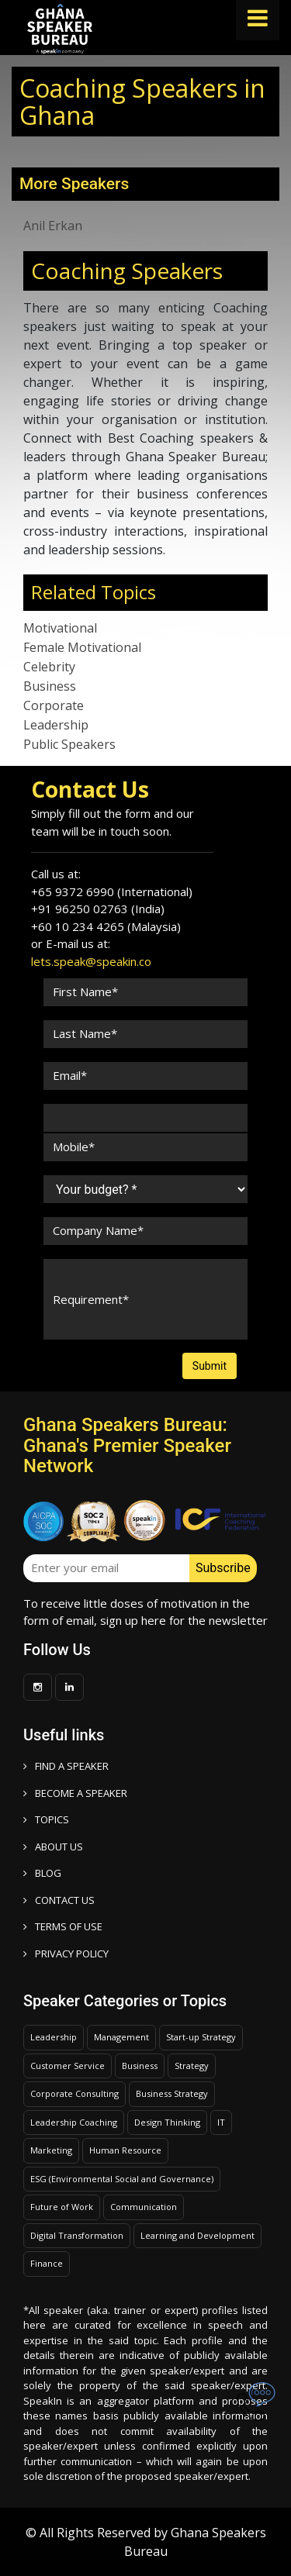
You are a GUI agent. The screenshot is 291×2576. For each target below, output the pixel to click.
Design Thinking (167, 2122)
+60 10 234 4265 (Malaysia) (106, 926)
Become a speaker (75, 1793)
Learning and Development (197, 2235)
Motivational (60, 627)
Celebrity (49, 666)
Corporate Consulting (74, 2093)
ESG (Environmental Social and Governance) (121, 2179)
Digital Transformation (76, 2235)
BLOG (42, 1873)
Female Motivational (82, 647)
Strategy (192, 2065)
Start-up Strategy (201, 2037)
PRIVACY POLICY (66, 1953)
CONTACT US (59, 1900)
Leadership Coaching (73, 2122)
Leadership (55, 724)
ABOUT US (53, 1847)
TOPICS (46, 1819)
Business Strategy (172, 2093)
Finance (46, 2263)
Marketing (51, 2150)
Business (49, 686)
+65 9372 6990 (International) (111, 891)
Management (121, 2037)
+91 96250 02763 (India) (98, 908)
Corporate (53, 705)
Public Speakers (69, 744)
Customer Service (67, 2065)
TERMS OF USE (62, 1926)
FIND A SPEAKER (66, 1766)
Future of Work (61, 2206)
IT (221, 2122)
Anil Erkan (52, 225)
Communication (143, 2206)
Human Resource (125, 2150)
